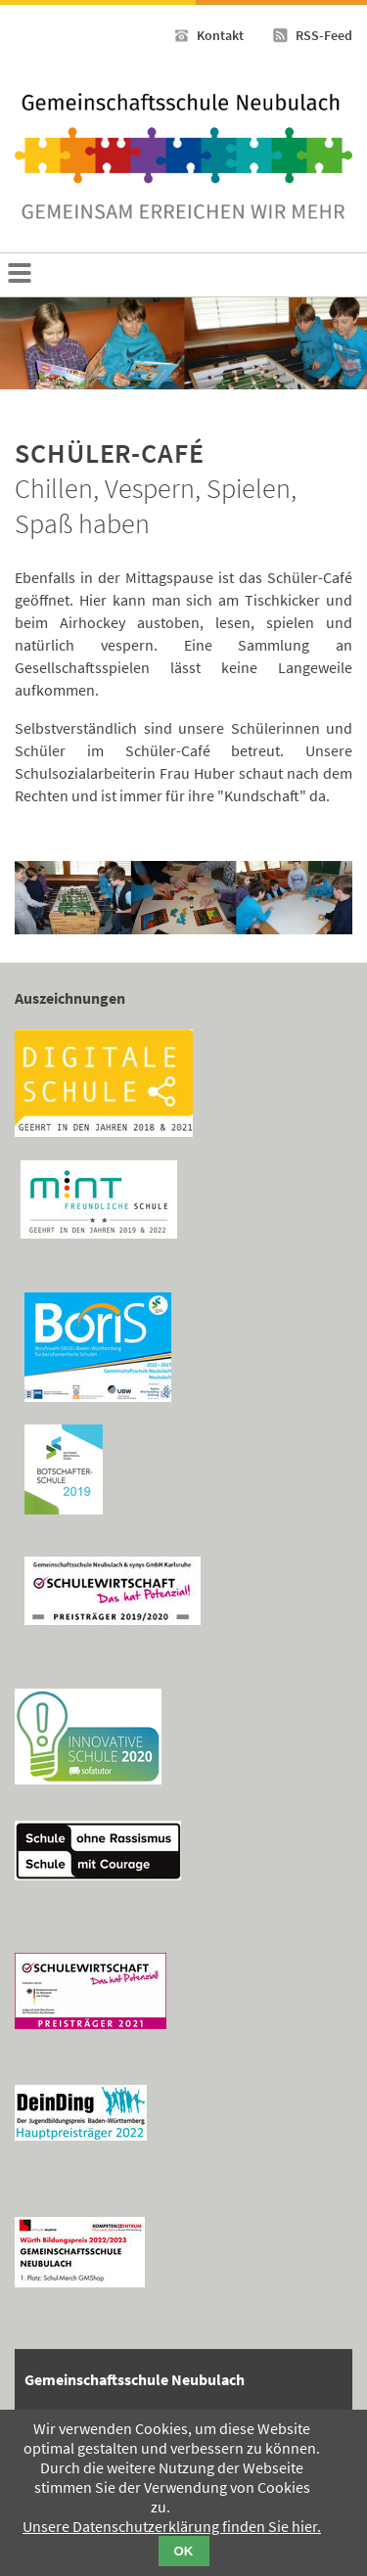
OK (184, 2551)
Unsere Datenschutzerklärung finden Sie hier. (172, 2526)
